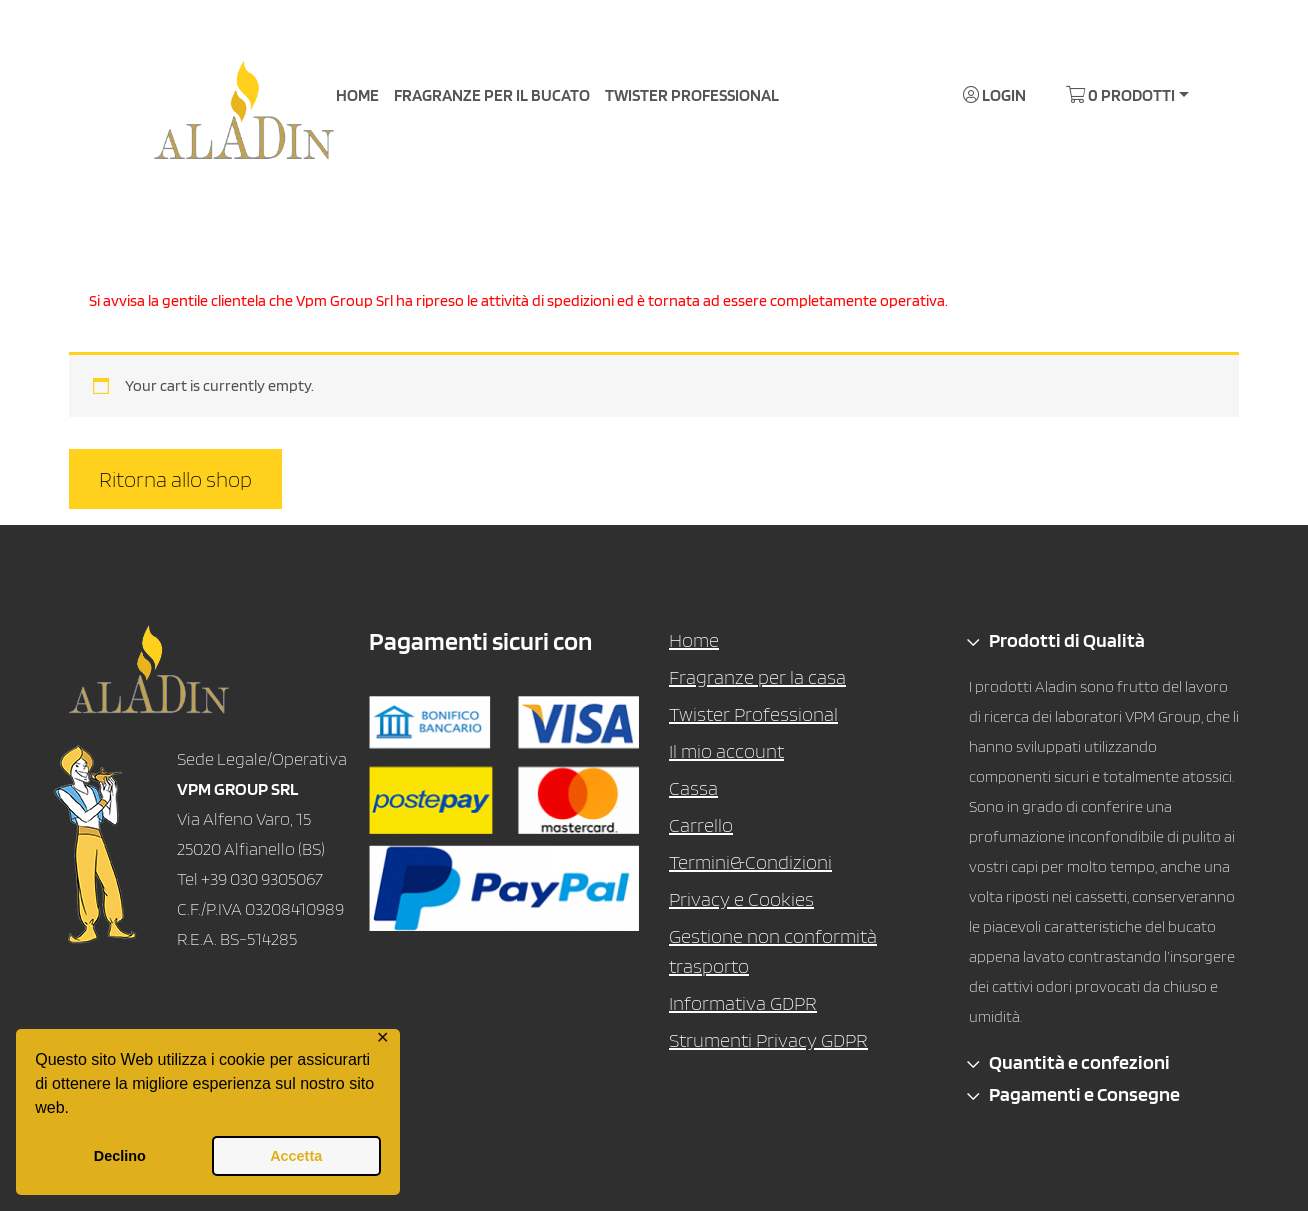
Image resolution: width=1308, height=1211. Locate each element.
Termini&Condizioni (750, 862)
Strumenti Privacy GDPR (768, 1040)
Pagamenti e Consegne (1084, 1094)
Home (694, 640)
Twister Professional (753, 714)
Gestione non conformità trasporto (773, 951)
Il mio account (726, 751)
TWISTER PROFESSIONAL (692, 95)
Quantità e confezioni (1079, 1062)
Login (994, 95)
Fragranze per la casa (757, 677)
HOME (357, 95)
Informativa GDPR (743, 1003)
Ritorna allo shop (175, 479)
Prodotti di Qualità (1067, 640)
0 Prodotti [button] (1120, 95)
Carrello (701, 825)
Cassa (693, 788)
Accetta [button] (296, 1156)
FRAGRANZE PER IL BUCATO (492, 95)
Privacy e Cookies (741, 899)
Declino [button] (120, 1156)
